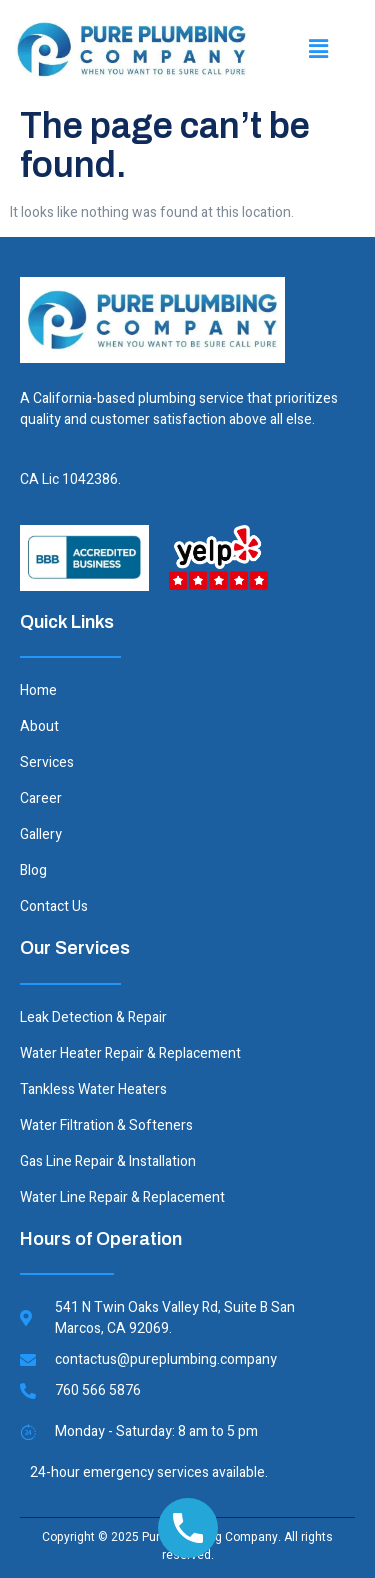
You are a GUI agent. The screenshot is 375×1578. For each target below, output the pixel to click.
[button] (319, 49)
